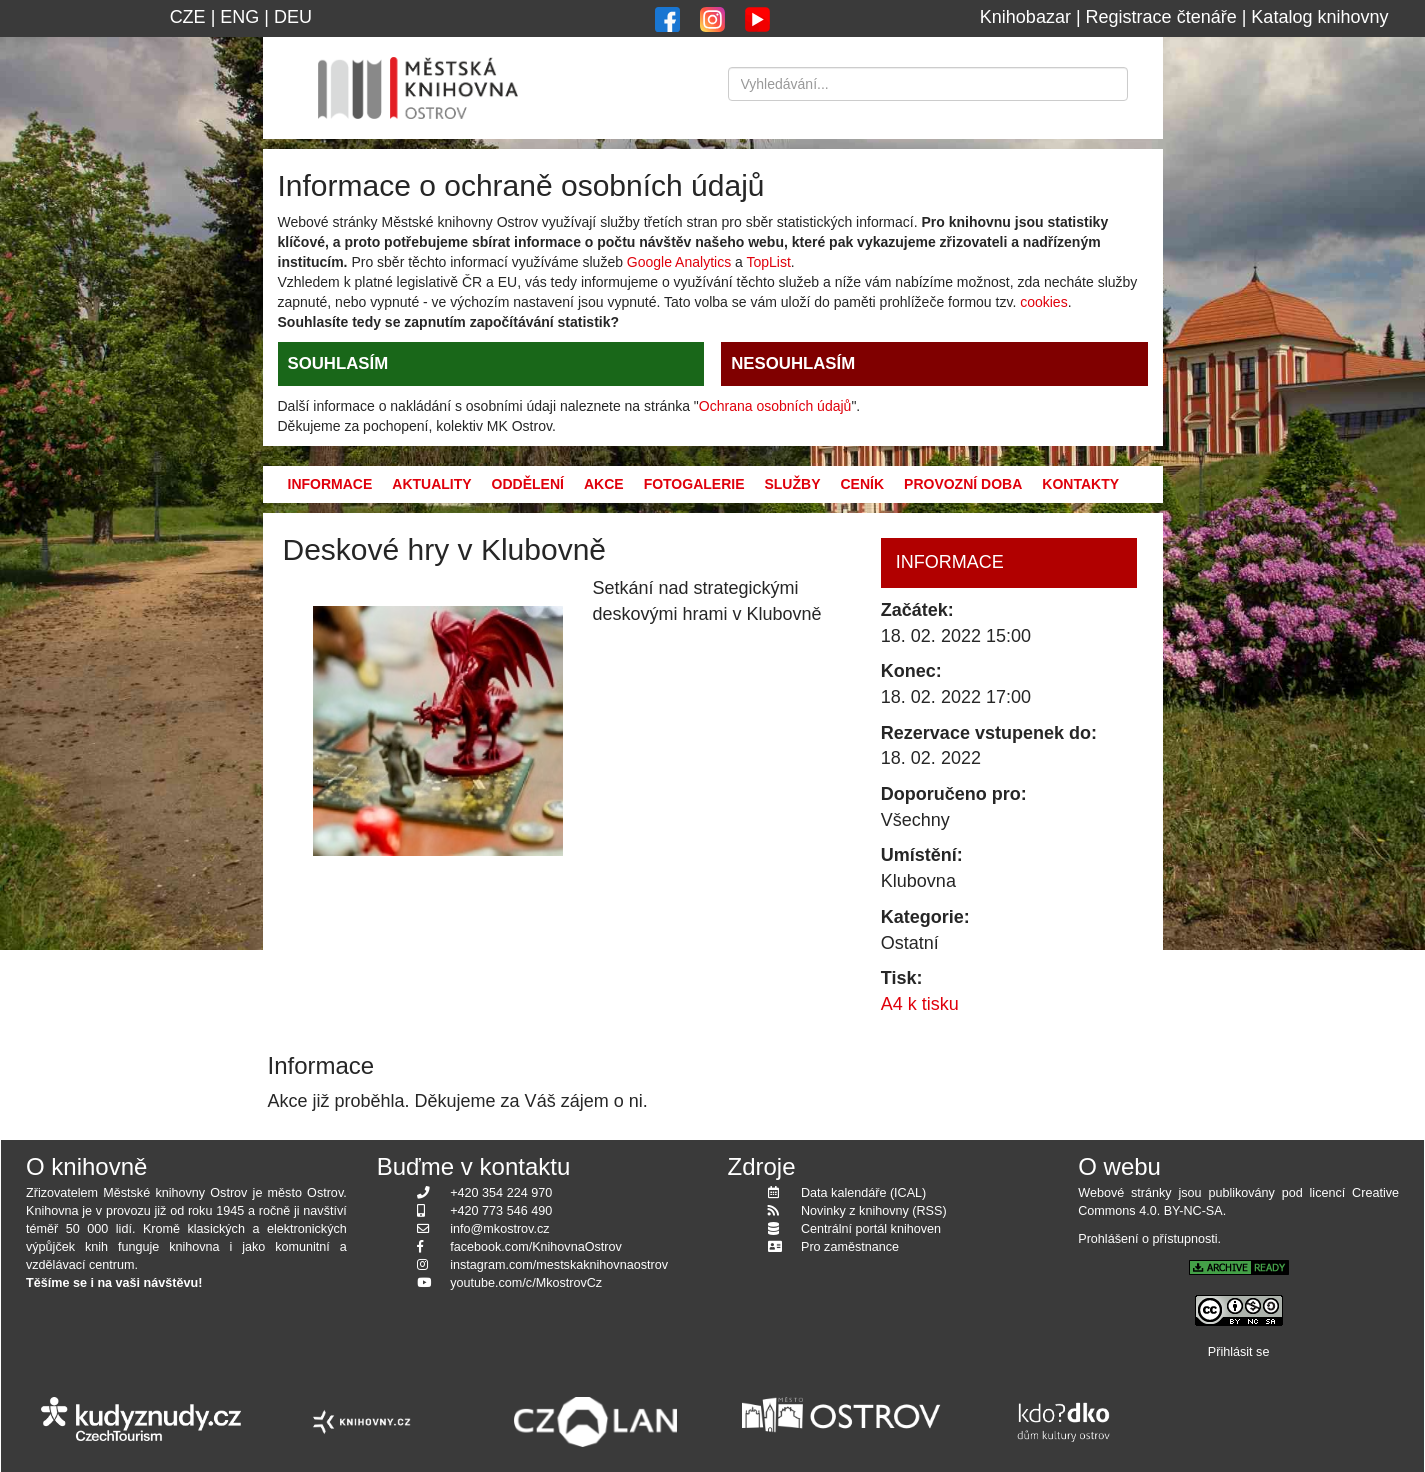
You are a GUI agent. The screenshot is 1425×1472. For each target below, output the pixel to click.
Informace (330, 484)
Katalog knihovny (1319, 17)
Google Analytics (679, 262)
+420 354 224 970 (501, 1193)
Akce (604, 484)
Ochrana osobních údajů (775, 406)
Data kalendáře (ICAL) (863, 1193)
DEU (293, 17)
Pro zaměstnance (850, 1247)
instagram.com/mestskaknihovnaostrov (559, 1265)
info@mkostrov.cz (499, 1229)
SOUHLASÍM (338, 363)
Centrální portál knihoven (871, 1229)
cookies (1043, 302)
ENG (239, 17)
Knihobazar (1025, 17)
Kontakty (1080, 484)
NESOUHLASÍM (793, 363)
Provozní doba (963, 484)
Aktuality (431, 484)
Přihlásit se (1239, 1352)
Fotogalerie (694, 484)
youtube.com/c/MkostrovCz (526, 1283)
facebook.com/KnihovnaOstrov (536, 1247)
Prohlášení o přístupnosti (1147, 1239)
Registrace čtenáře (1161, 17)
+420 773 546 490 (501, 1211)
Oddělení (528, 484)
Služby (792, 484)
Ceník (862, 484)
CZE (188, 17)
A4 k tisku (920, 1004)
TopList (768, 262)
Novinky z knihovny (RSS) (874, 1211)
